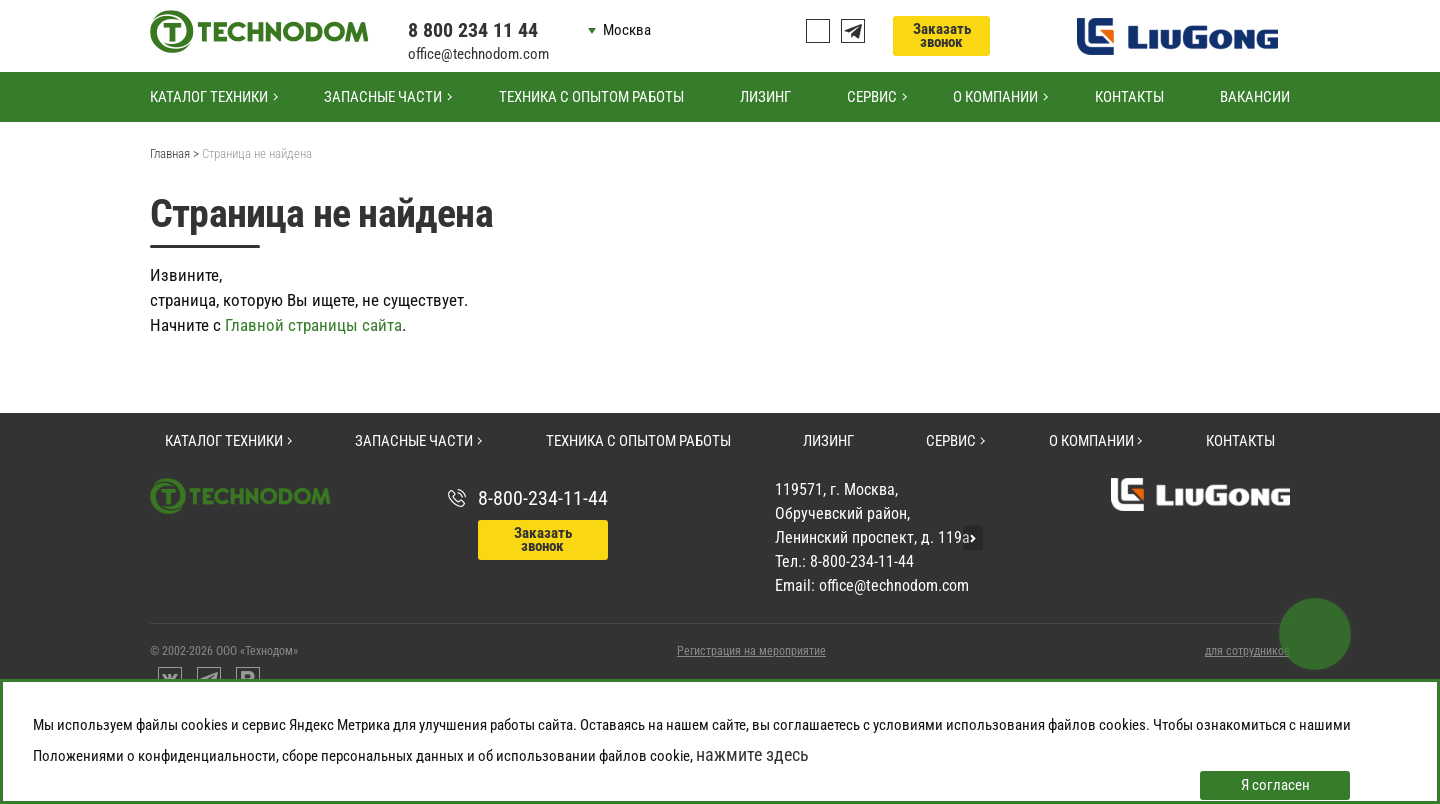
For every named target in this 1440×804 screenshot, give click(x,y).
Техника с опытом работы (591, 97)
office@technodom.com (478, 54)
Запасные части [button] (383, 97)
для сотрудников (1247, 651)
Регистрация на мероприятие (751, 651)
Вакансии (1255, 97)
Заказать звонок (942, 35)
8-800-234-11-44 (543, 498)
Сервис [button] (872, 97)
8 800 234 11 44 (473, 30)
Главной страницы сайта (313, 325)
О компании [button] (995, 97)
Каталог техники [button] (209, 97)
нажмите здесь (752, 754)
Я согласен (1275, 785)
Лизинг (765, 97)
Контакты (1129, 97)
